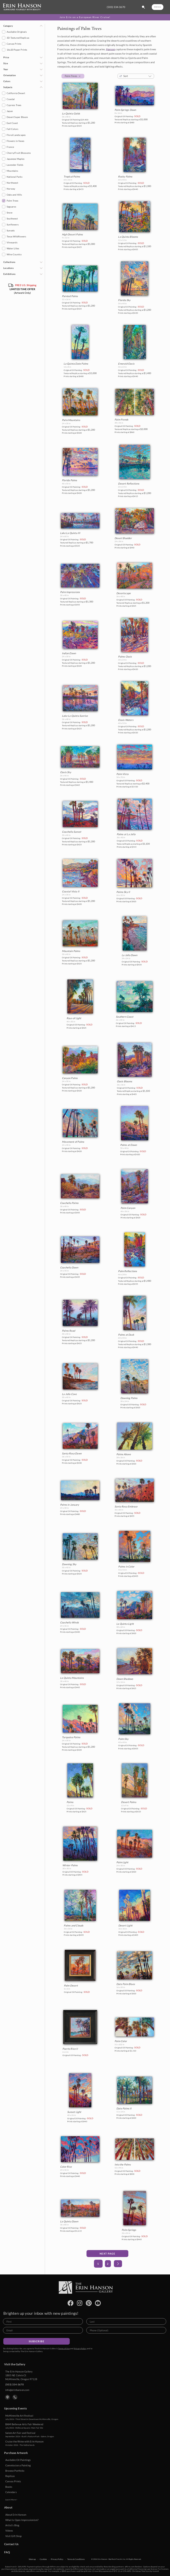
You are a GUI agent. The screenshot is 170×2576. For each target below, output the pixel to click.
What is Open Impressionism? (22, 2519)
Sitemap (32, 2559)
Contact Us (11, 2544)
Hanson (110, 49)
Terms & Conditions (76, 2559)
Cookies (43, 2559)
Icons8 (156, 2571)
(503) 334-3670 (116, 7)
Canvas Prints (13, 2481)
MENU (157, 7)
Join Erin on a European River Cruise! (85, 17)
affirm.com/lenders (133, 2566)
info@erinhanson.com (17, 2389)
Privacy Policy (80, 2348)
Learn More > (11, 2499)
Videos (9, 2530)
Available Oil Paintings (18, 2459)
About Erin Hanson (15, 2514)
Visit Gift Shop (13, 2536)
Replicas (10, 2475)
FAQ (7, 2552)
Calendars (11, 2492)
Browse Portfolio (14, 2470)
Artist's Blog (12, 2525)
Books (8, 2486)
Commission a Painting (18, 2465)
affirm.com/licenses (38, 2571)
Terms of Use (64, 2348)
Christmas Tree (138, 2571)
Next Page (107, 2253)
